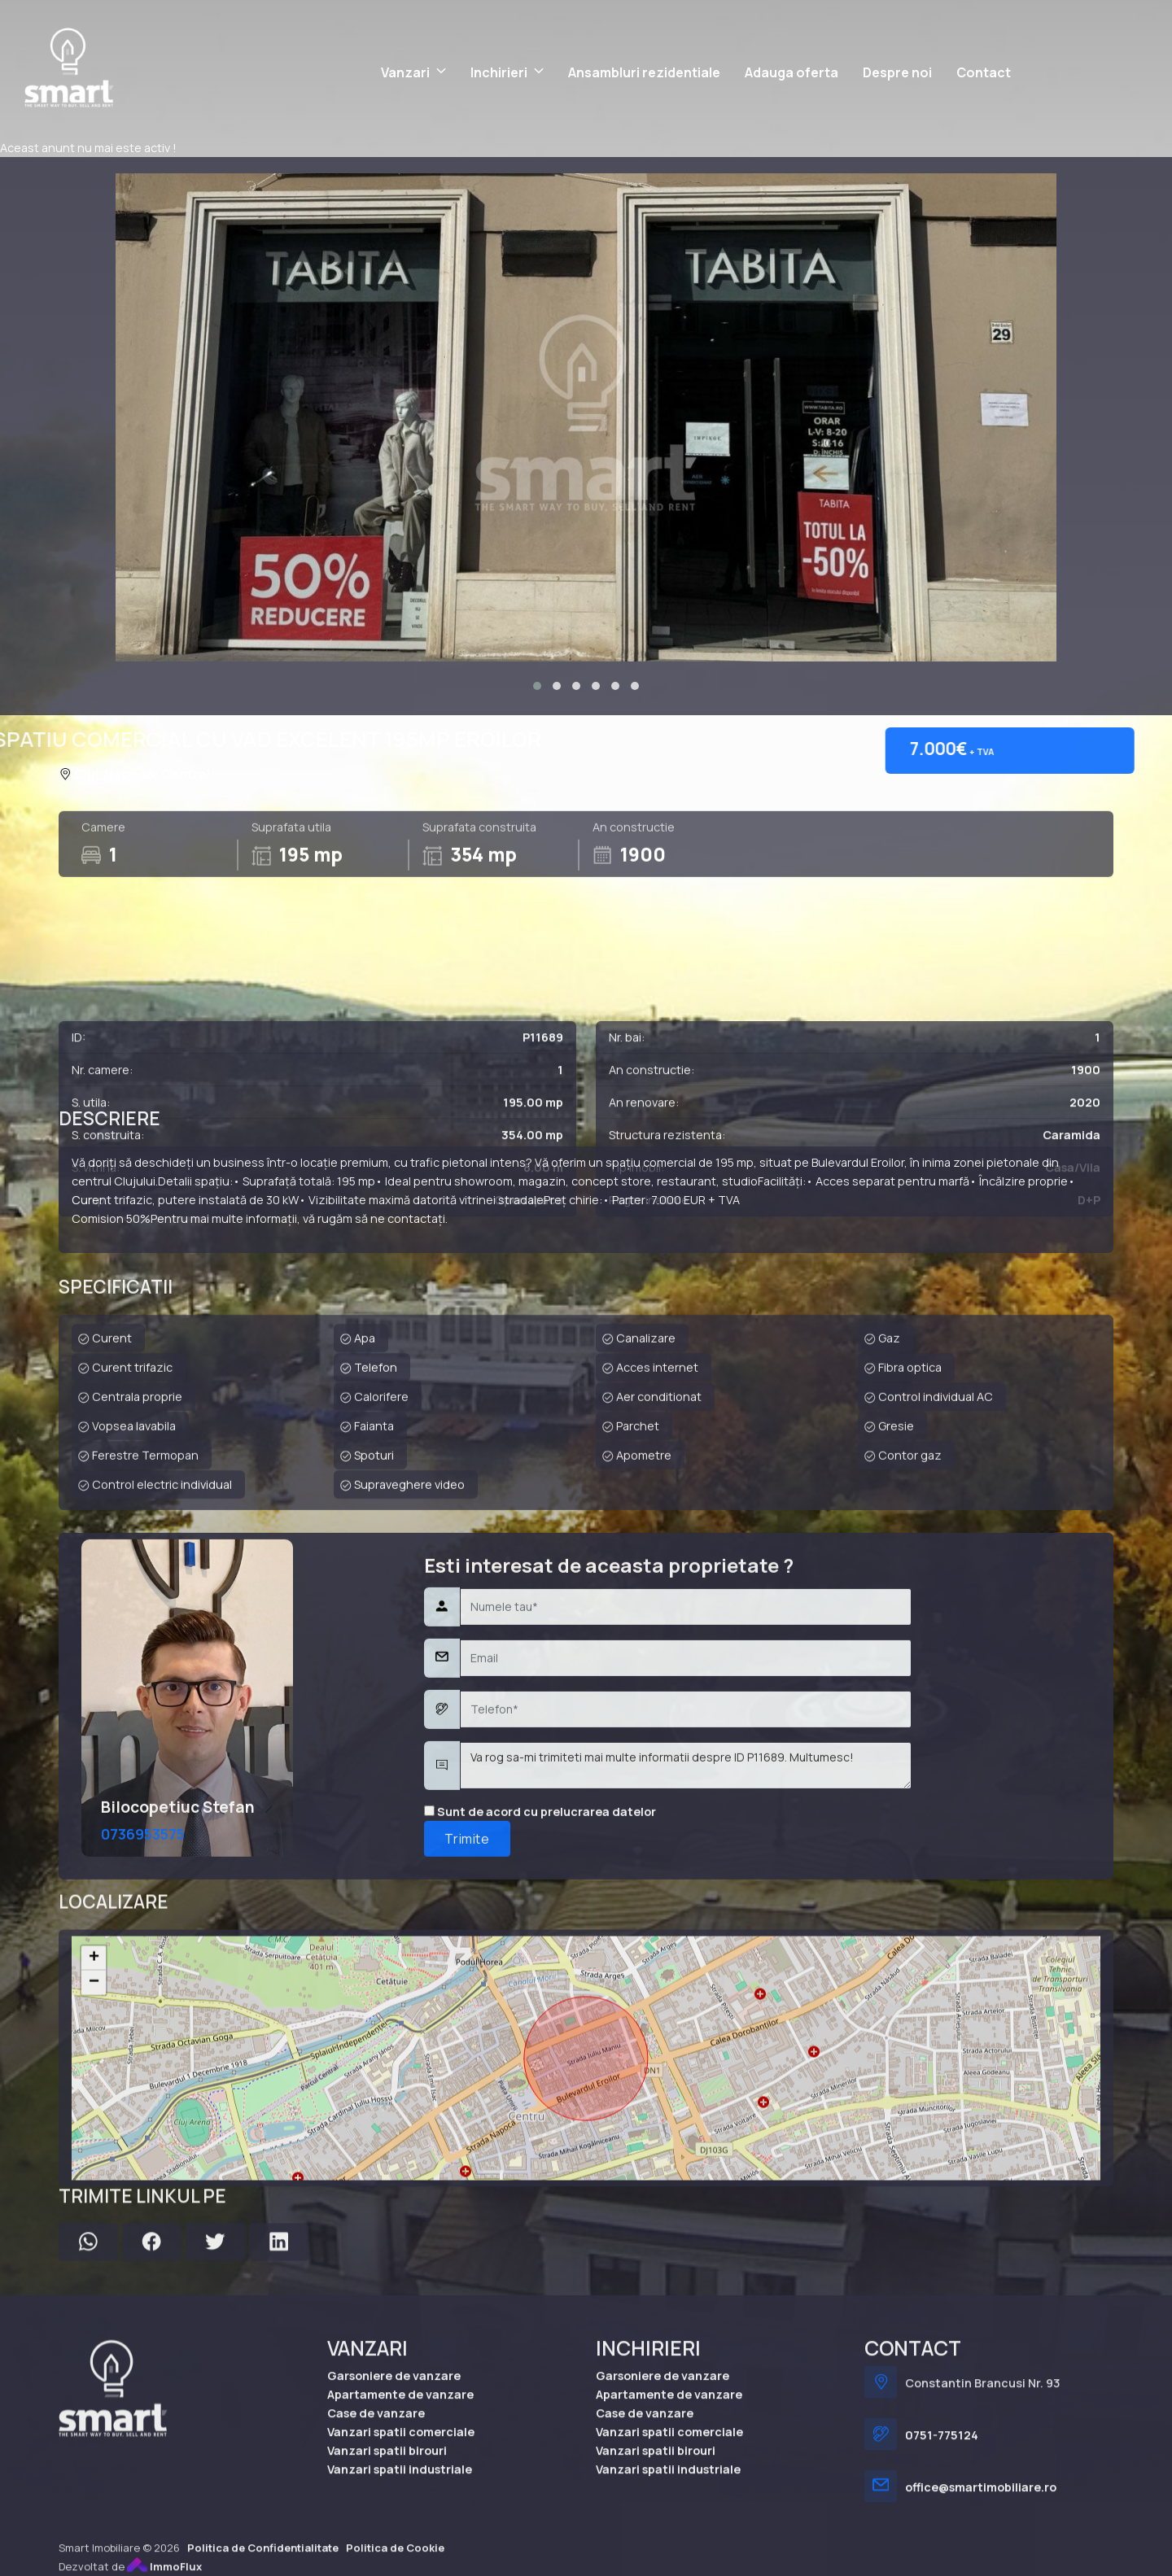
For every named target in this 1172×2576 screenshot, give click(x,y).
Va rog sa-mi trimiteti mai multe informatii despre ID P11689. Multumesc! (685, 2058)
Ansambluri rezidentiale (644, 72)
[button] (537, 686)
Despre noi (897, 72)
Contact (983, 72)
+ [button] (94, 2207)
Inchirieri (498, 72)
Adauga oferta (791, 72)
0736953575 (143, 2126)
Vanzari (405, 72)
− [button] (94, 2232)
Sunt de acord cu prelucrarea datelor (540, 2104)
